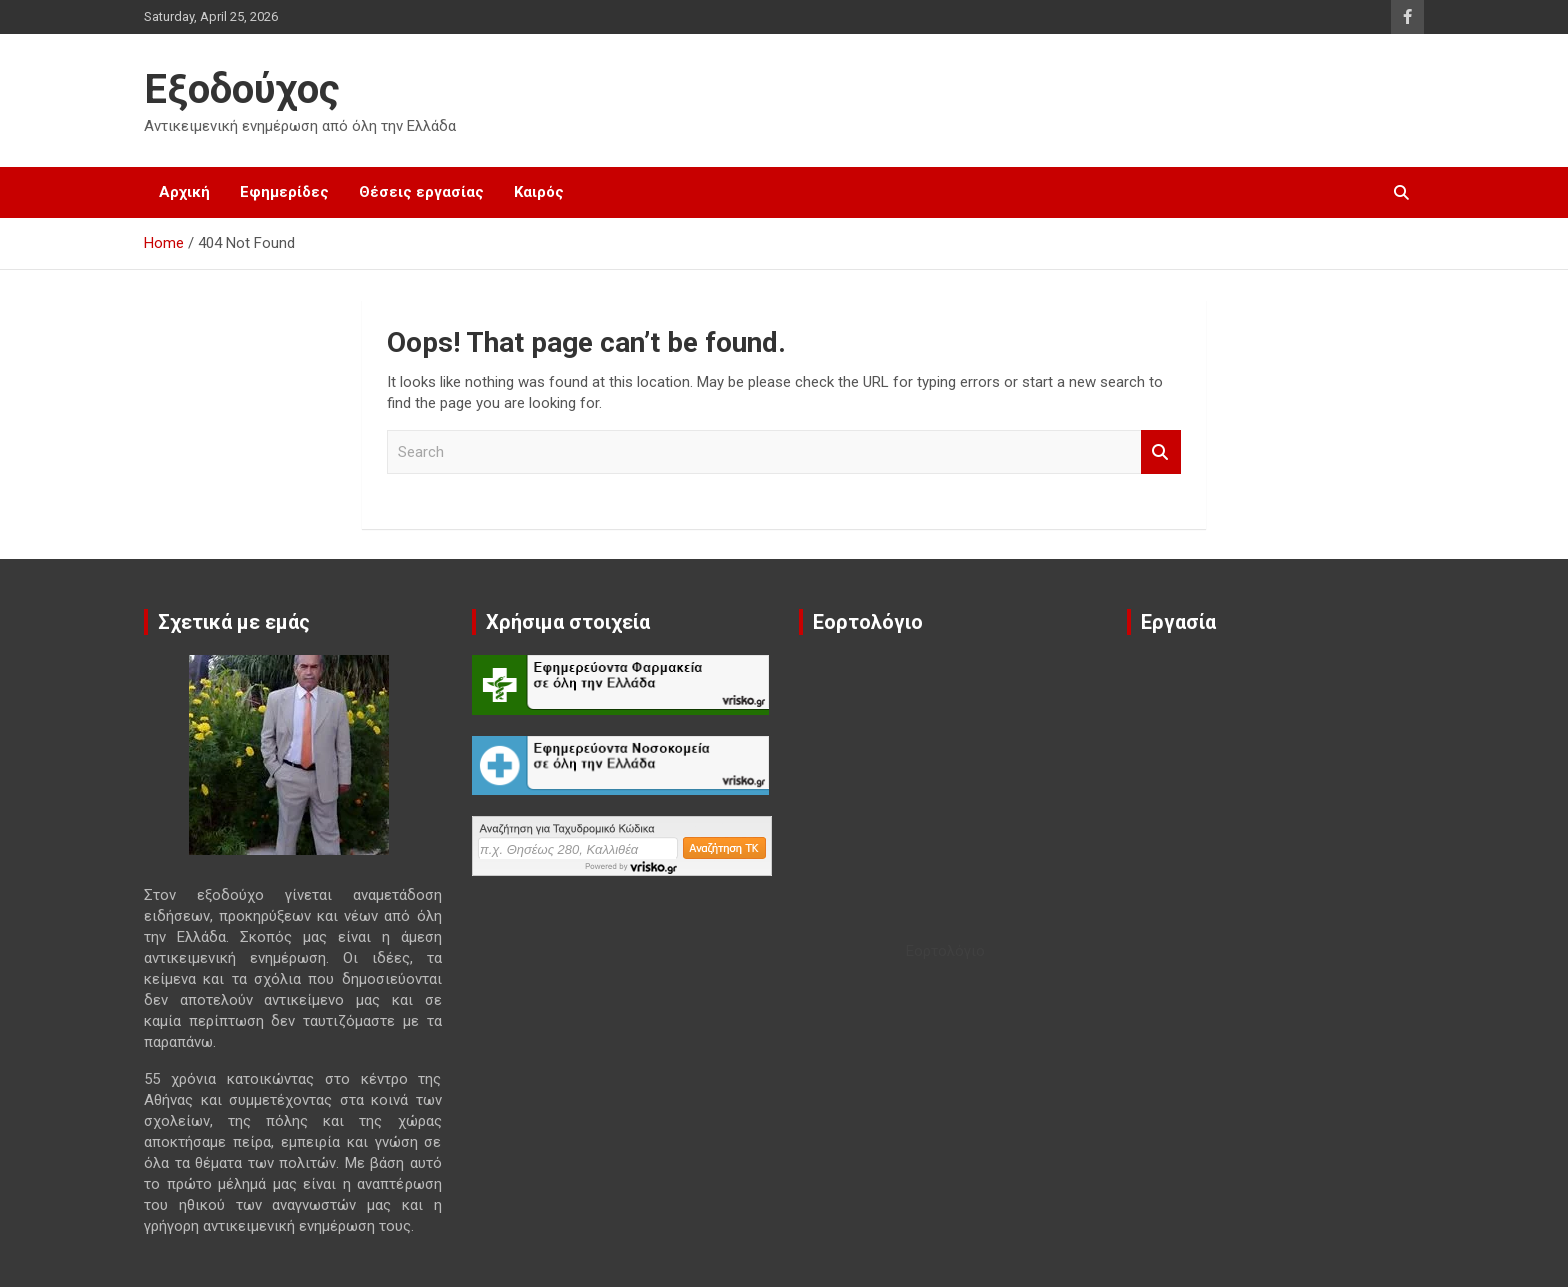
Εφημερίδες (284, 192)
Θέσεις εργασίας (421, 192)
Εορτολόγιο (945, 951)
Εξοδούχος (242, 89)
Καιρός (539, 192)
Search (1161, 452)
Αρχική (184, 192)
